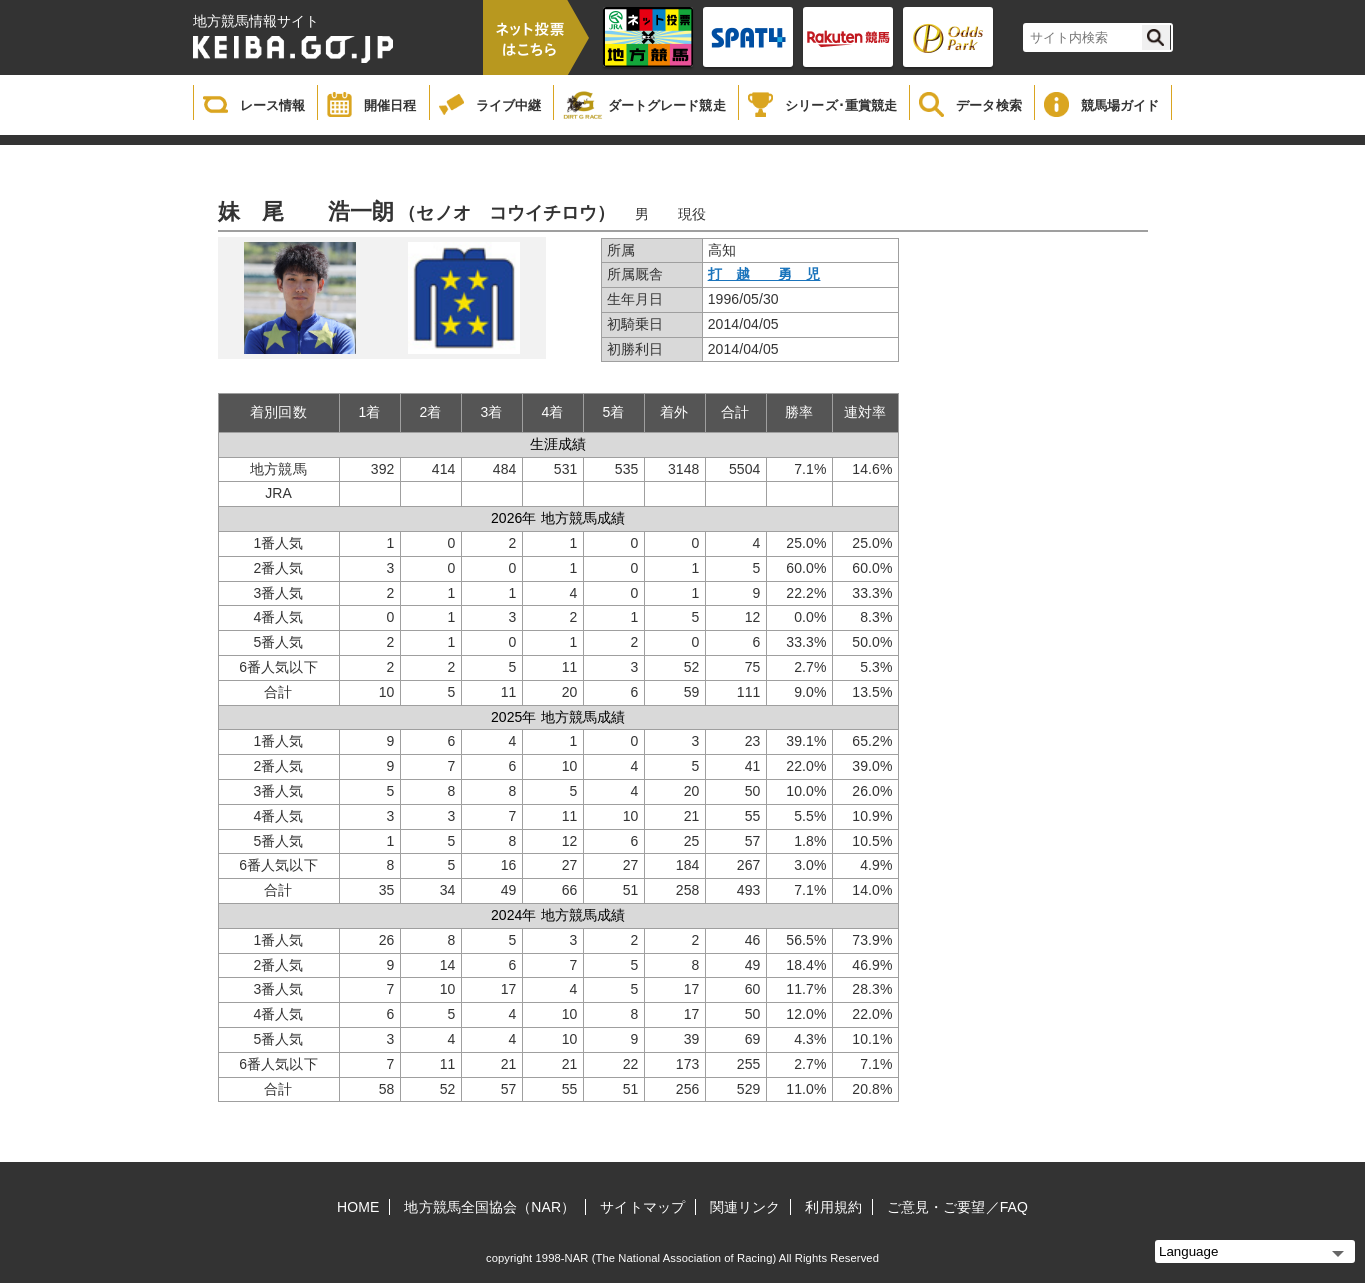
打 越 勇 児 (764, 274)
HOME (358, 1207)
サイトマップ (642, 1207)
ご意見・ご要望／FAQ (957, 1207)
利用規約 (833, 1207)
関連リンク (745, 1207)
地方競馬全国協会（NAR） (489, 1207)
